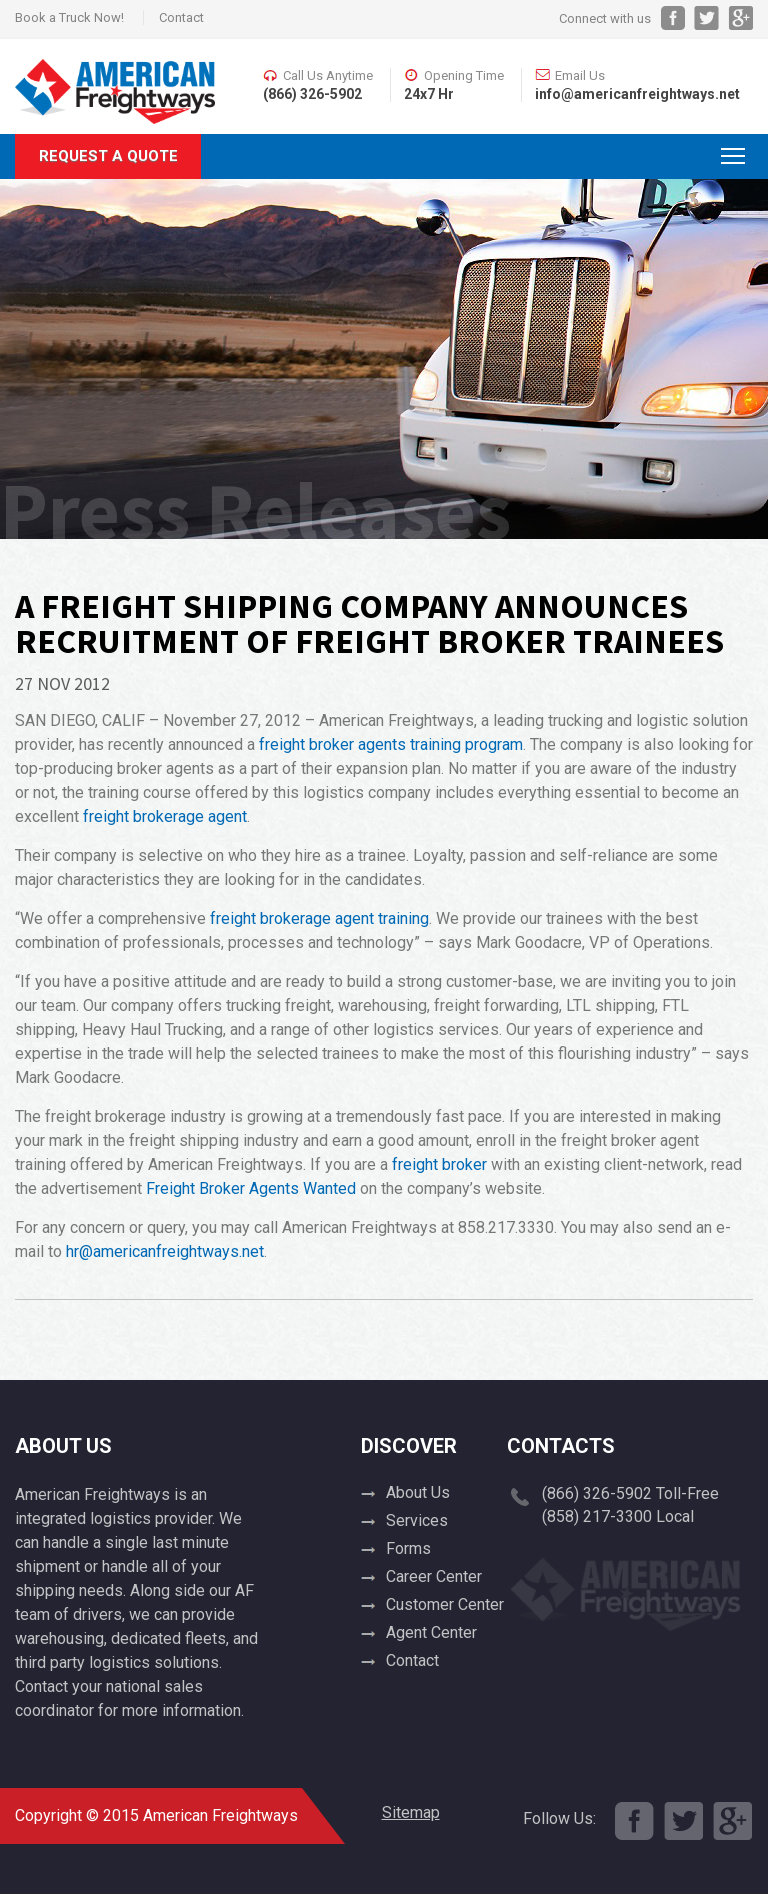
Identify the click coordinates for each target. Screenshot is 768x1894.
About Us (418, 1492)
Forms (408, 1548)
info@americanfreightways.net (637, 94)
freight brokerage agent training (319, 918)
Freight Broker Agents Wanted (251, 1188)
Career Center (434, 1576)
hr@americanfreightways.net (165, 1251)
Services (417, 1520)
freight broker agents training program (391, 744)
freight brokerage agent (165, 816)
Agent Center (431, 1632)
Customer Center (445, 1604)
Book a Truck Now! (69, 17)
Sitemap (411, 1812)
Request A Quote (108, 156)
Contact (181, 17)
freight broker (439, 1164)
